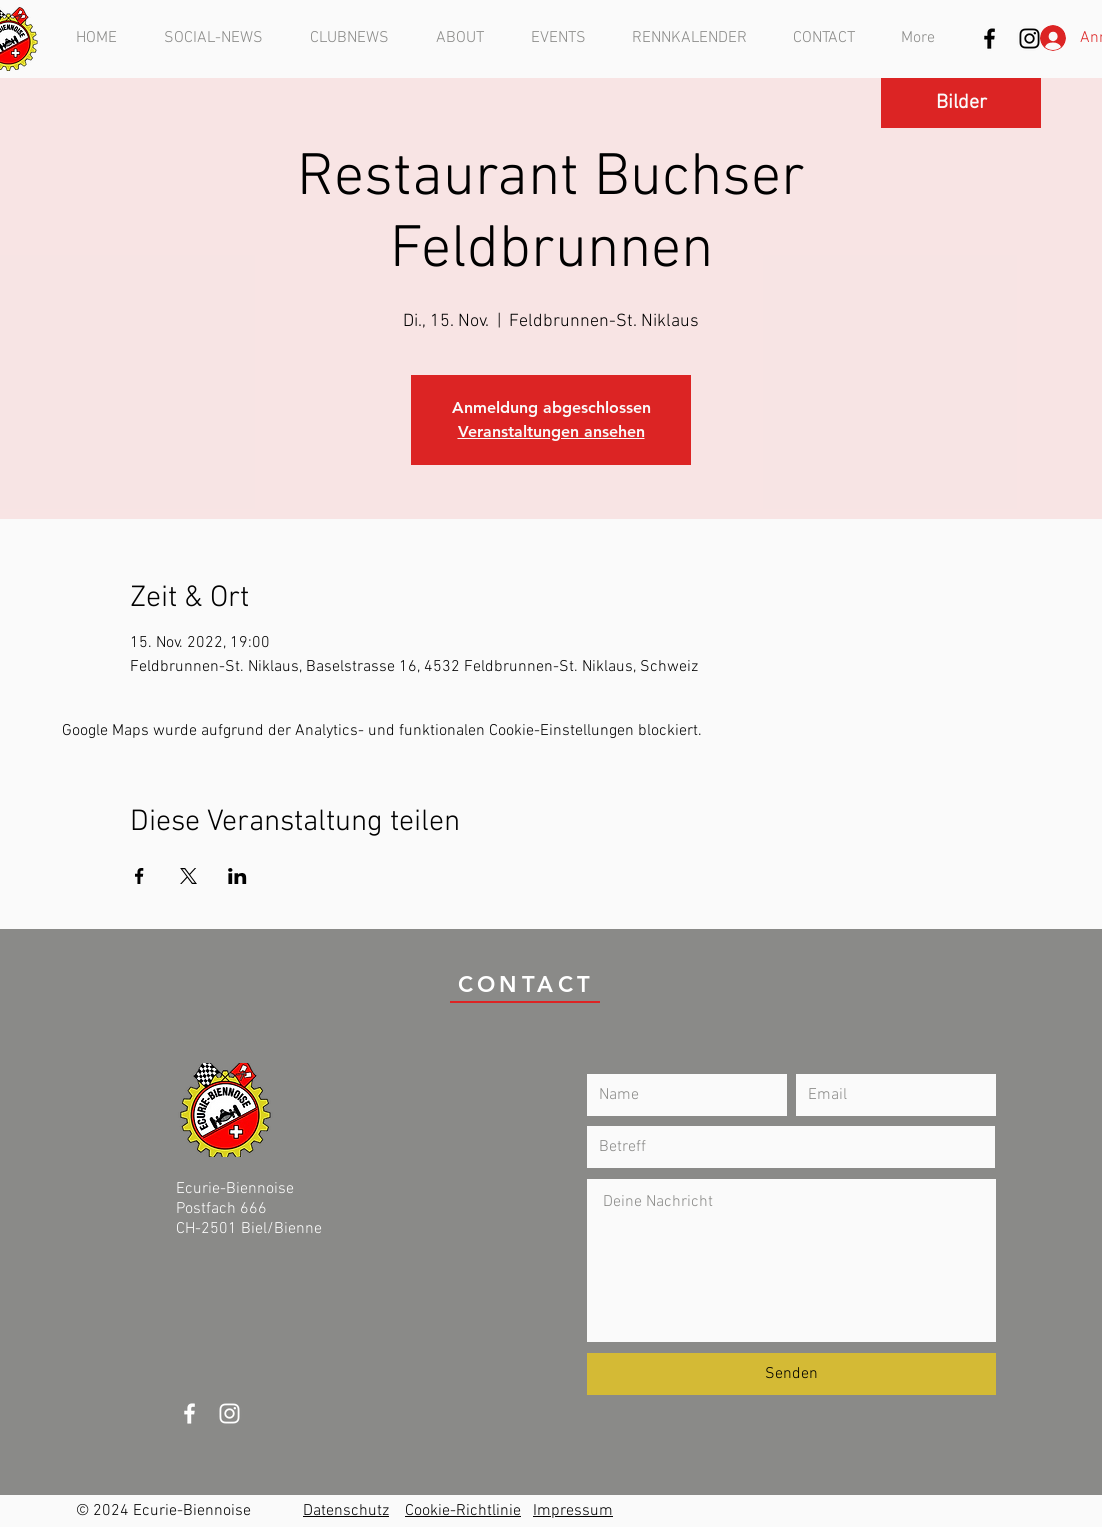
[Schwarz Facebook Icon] (989, 38)
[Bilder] (961, 103)
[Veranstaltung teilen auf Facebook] (139, 876)
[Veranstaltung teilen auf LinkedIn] (237, 876)
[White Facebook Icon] (189, 1413)
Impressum (573, 1511)
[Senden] (791, 1374)
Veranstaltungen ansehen (551, 431)
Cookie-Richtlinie (463, 1511)
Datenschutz (346, 1511)
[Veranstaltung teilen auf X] (188, 876)
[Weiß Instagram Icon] (229, 1413)
